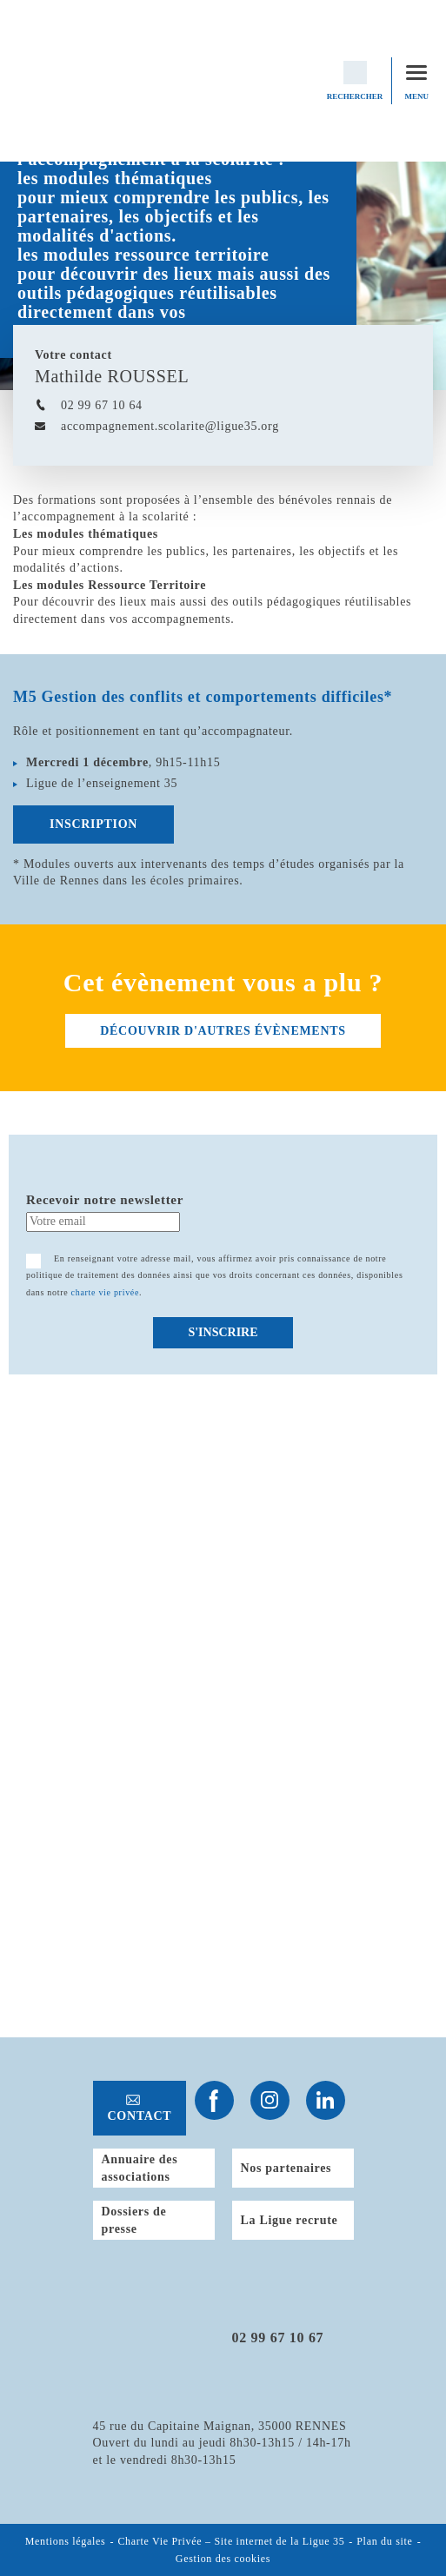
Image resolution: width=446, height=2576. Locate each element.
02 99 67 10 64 (102, 405)
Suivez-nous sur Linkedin (325, 2100)
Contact (140, 2115)
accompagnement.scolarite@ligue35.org (170, 426)
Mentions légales (65, 2542)
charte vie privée (105, 1292)
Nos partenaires (286, 2168)
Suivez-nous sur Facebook (214, 2100)
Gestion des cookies (223, 2559)
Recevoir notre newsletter (104, 1200)
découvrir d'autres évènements (222, 1030)
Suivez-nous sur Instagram (270, 2100)
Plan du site (384, 2542)
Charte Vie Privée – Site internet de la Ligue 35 (230, 2542)
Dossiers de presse (134, 2220)
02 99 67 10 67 (278, 2337)
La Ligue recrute (289, 2220)
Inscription (93, 824)
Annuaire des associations (140, 2168)
